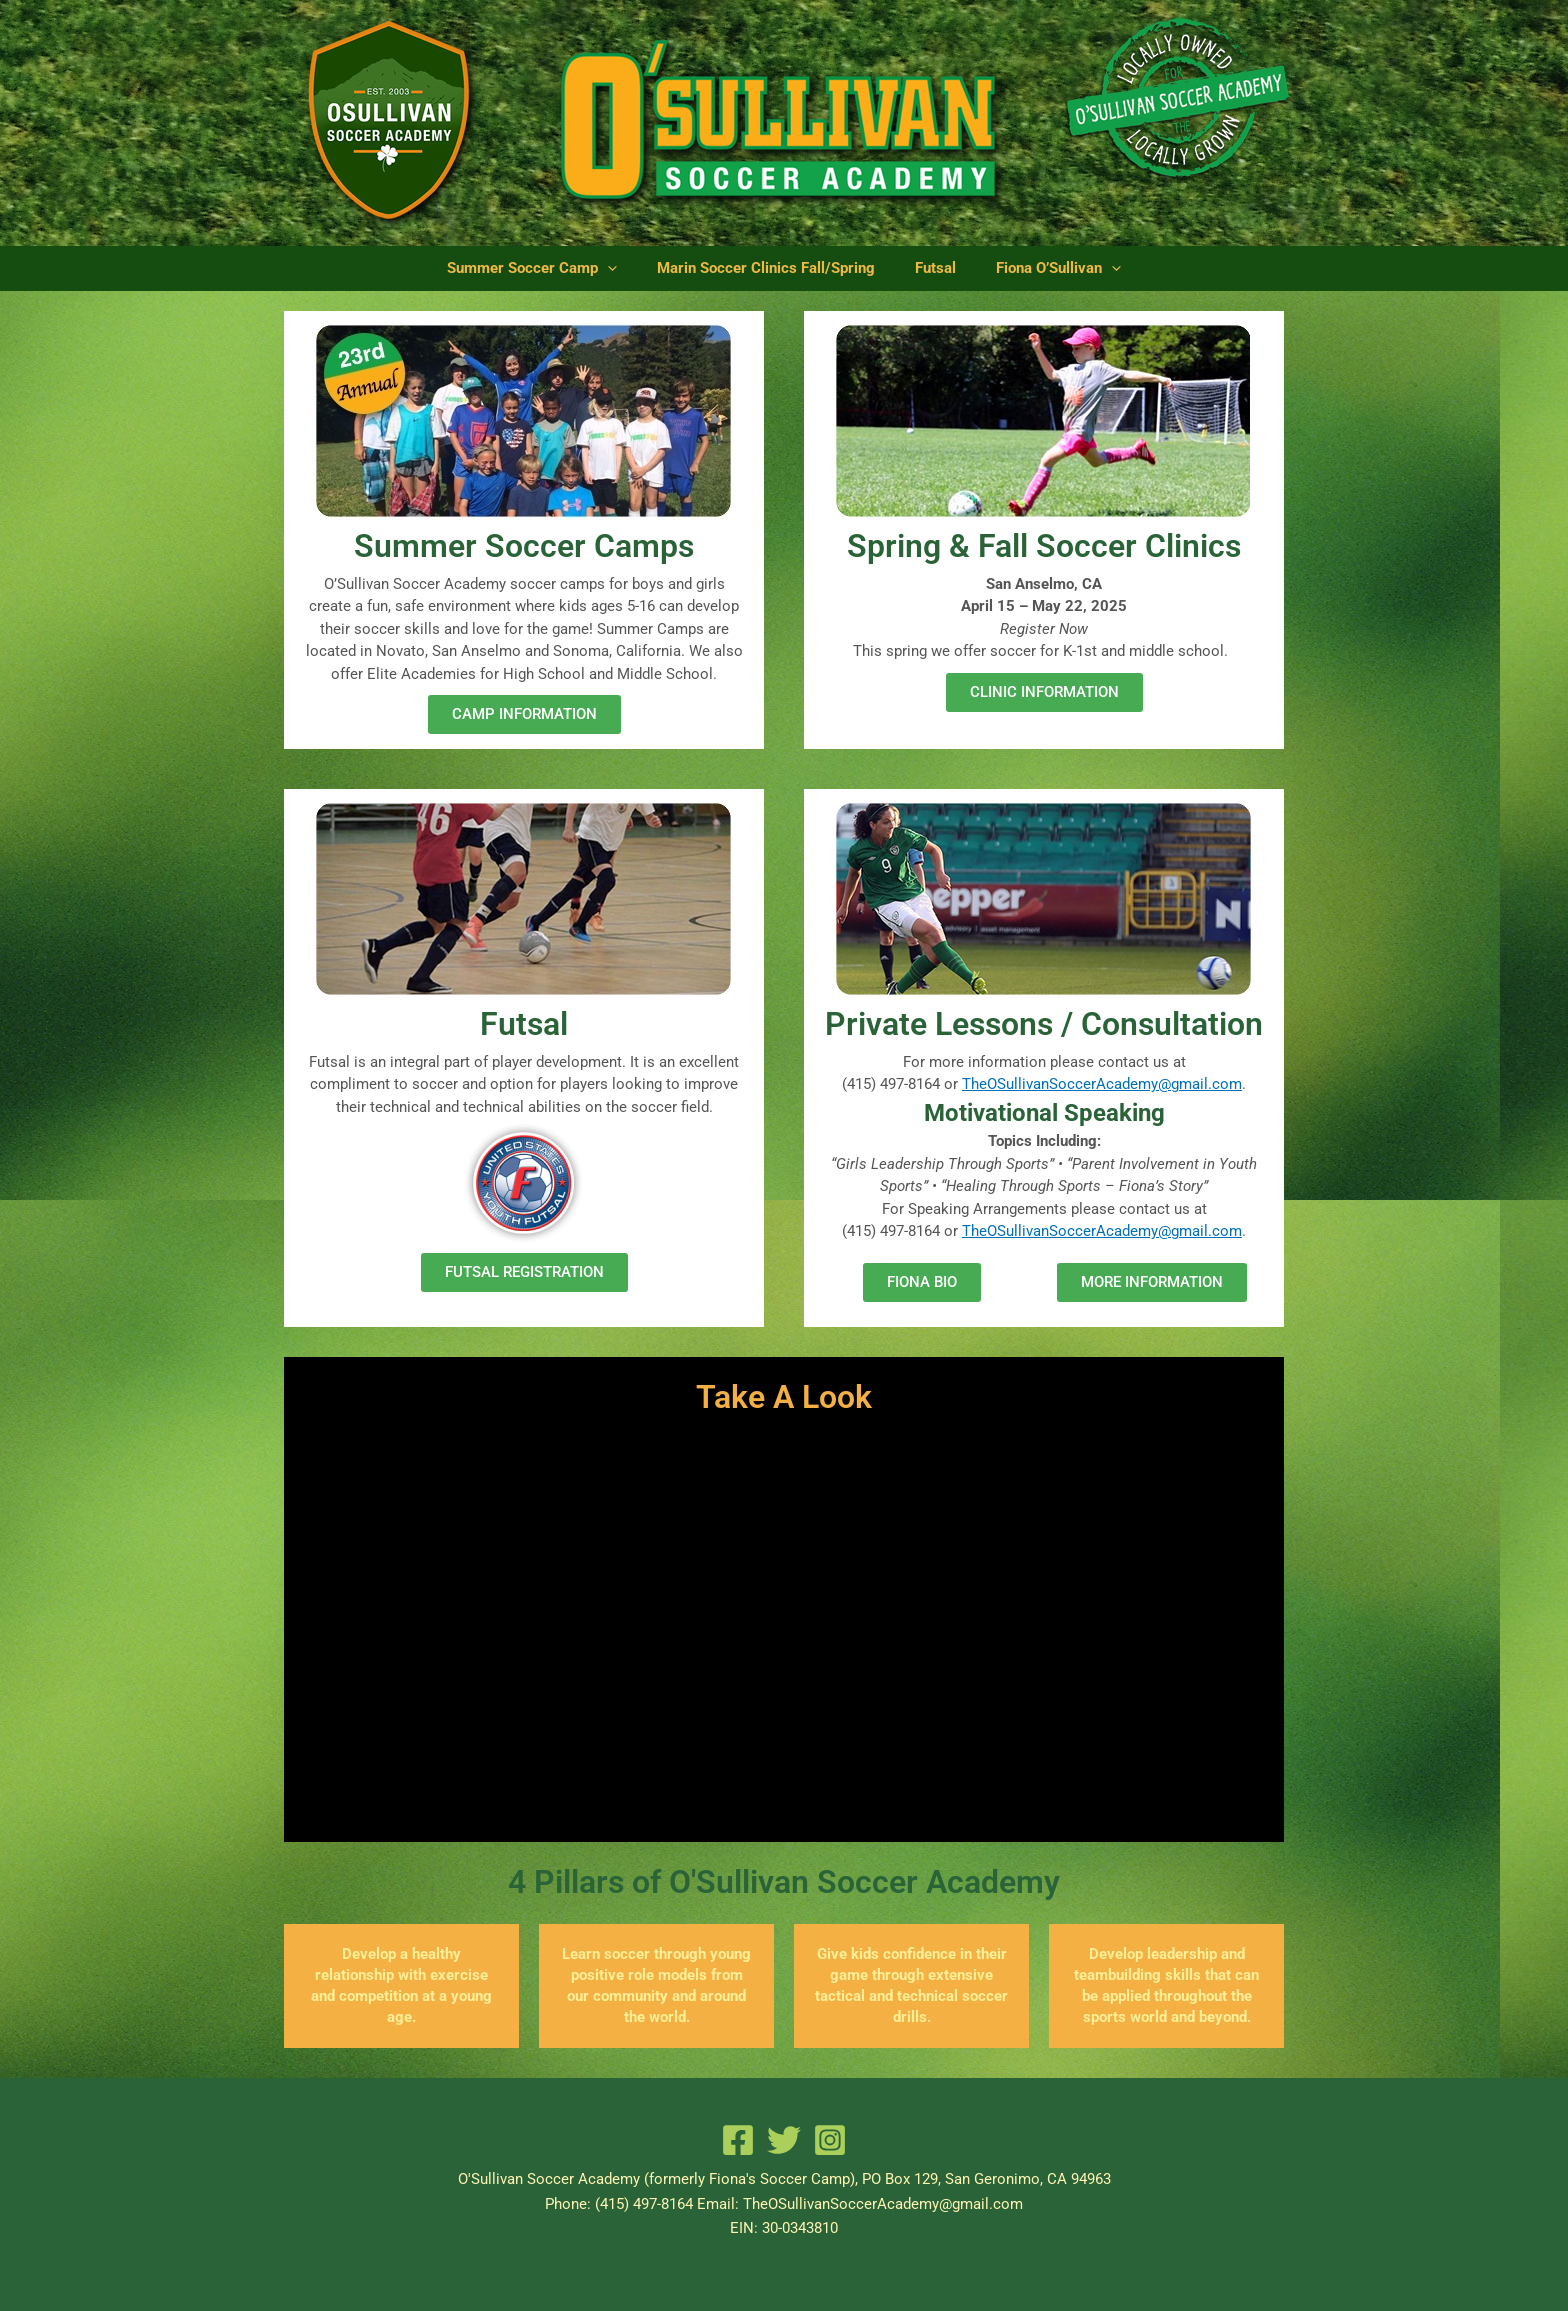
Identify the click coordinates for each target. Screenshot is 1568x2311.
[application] (631, 268)
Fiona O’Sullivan (1034, 268)
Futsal (927, 268)
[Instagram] (830, 2140)
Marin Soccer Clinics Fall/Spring (774, 268)
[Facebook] (738, 2140)
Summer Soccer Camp (556, 268)
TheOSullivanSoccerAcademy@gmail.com (1102, 1084)
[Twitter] (784, 2140)
